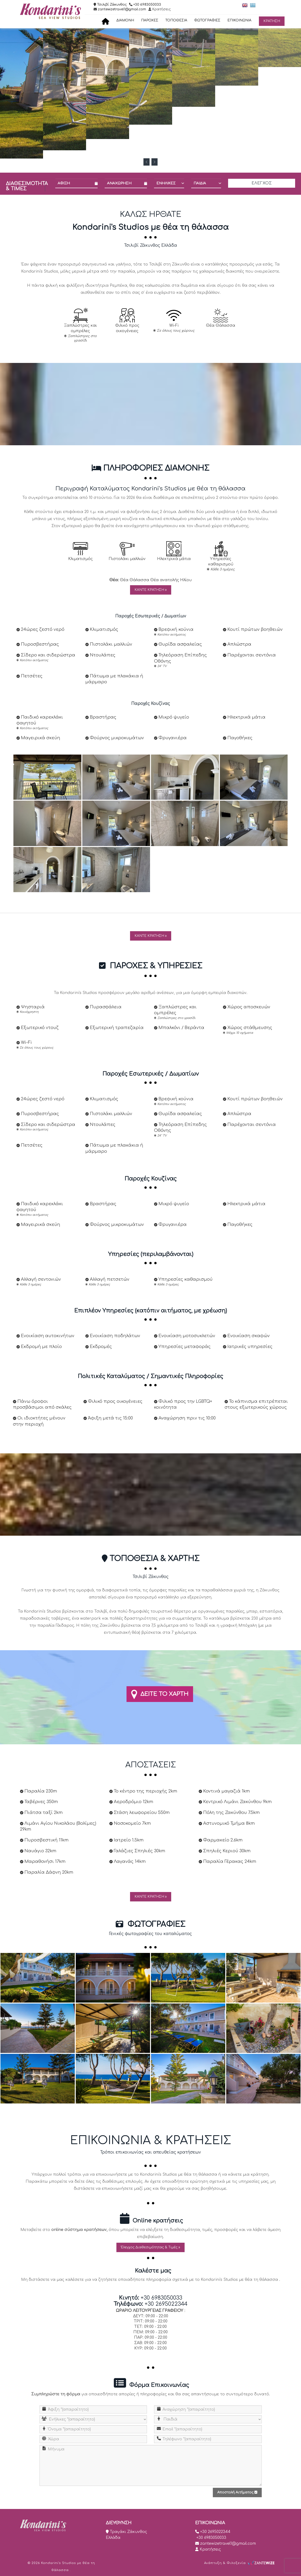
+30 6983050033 (147, 4)
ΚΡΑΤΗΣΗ (271, 21)
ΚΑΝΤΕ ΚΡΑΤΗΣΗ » (151, 590)
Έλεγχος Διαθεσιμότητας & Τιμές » (150, 2247)
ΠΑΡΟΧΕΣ (149, 20)
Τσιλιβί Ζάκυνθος (112, 4)
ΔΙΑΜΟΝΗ (125, 20)
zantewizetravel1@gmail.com (121, 9)
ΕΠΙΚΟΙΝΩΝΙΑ (239, 20)
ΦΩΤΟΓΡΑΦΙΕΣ (207, 20)
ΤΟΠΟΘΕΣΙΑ (176, 20)
